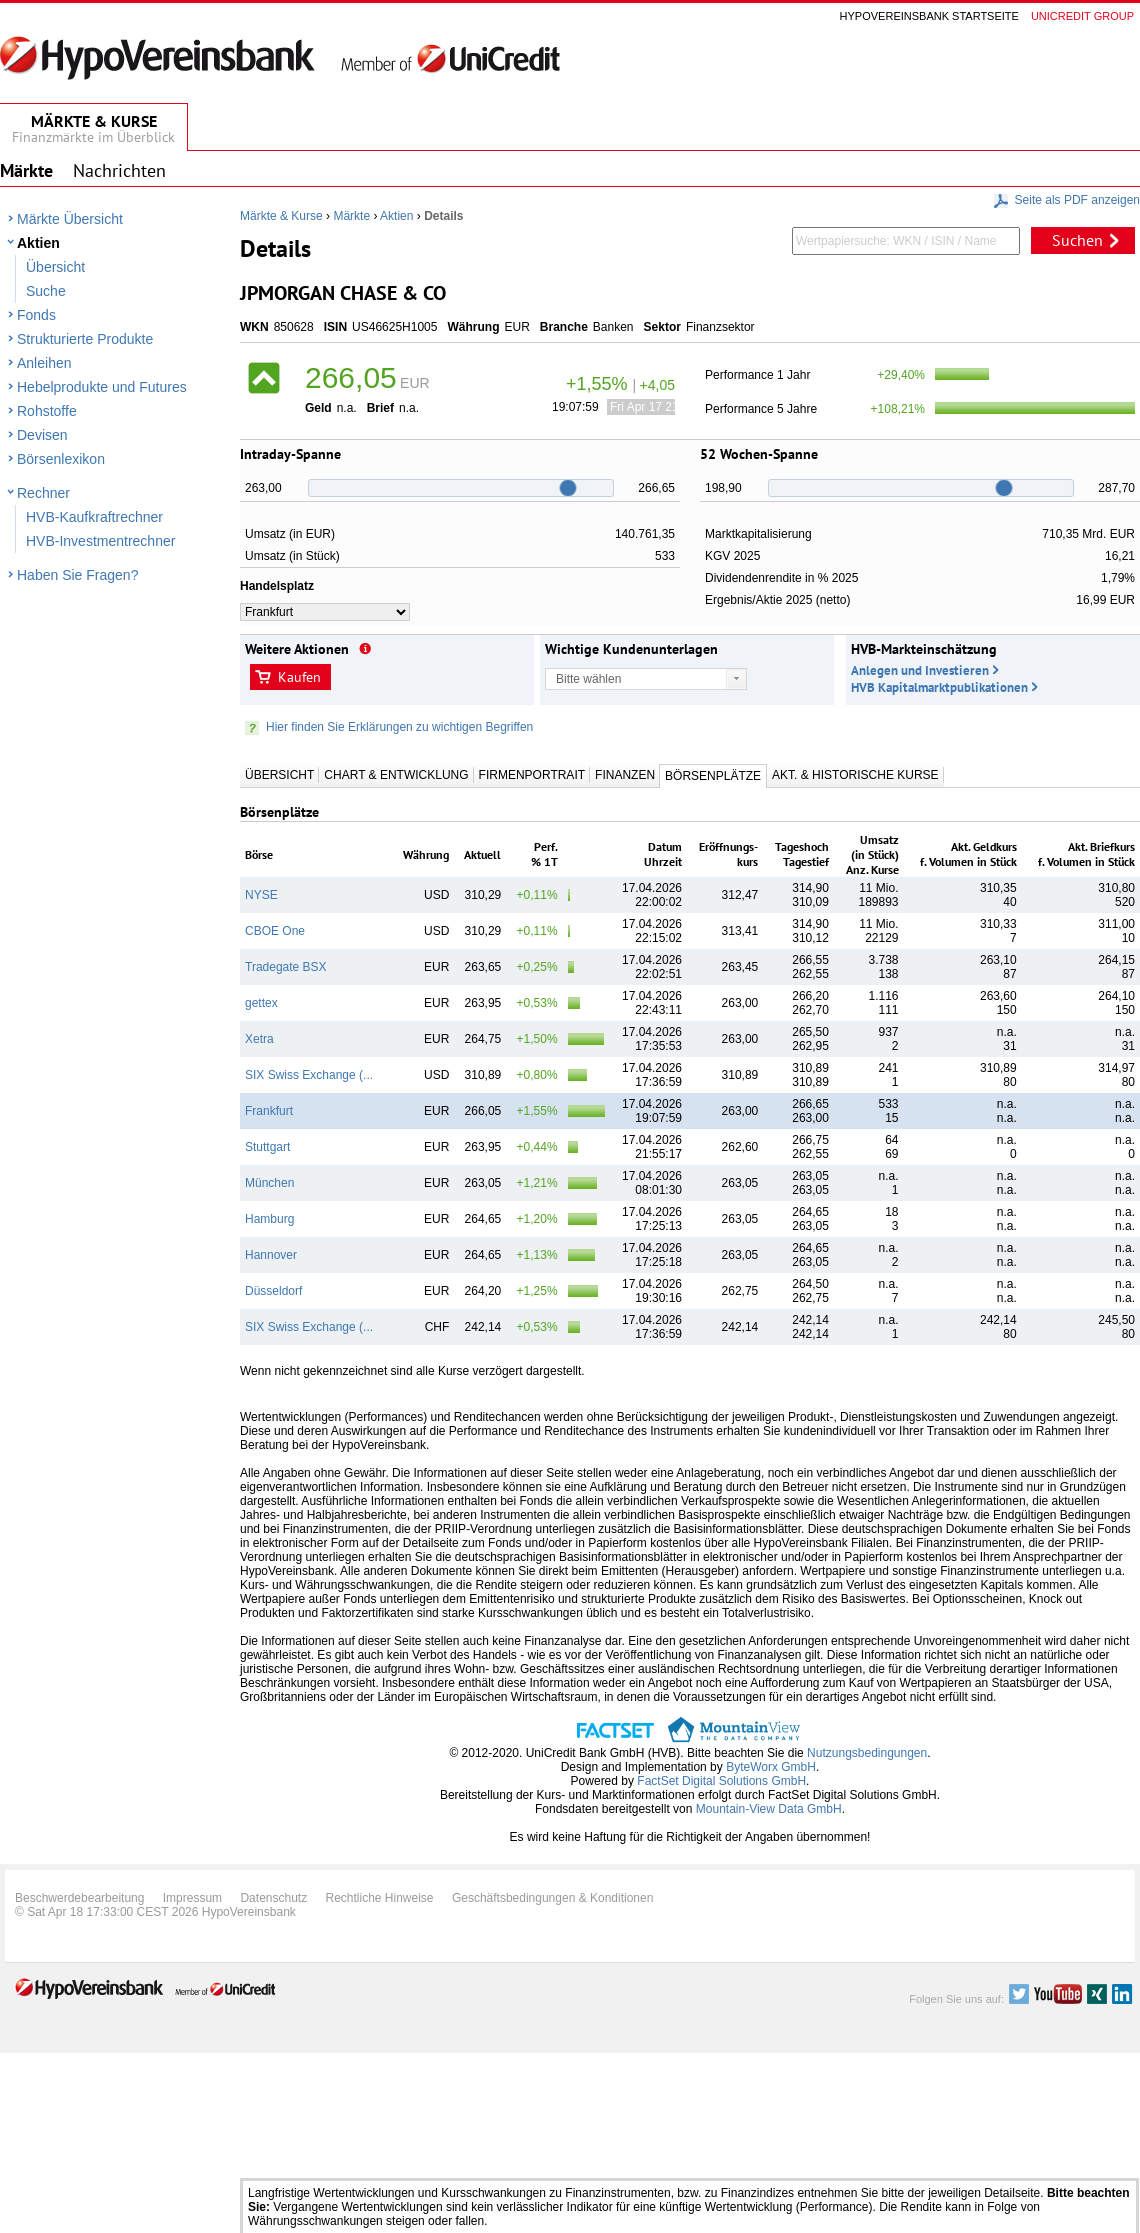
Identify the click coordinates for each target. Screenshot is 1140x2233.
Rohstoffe (47, 411)
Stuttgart (267, 1147)
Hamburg (269, 1219)
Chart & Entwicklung (396, 775)
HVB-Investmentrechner (100, 541)
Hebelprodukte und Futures (102, 387)
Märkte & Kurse (281, 216)
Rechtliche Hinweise (380, 1898)
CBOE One (275, 931)
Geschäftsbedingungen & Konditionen (553, 1898)
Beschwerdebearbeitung (79, 1898)
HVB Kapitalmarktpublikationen (939, 687)
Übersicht (55, 267)
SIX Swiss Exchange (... (309, 1075)
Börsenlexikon (61, 459)
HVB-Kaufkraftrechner (94, 517)
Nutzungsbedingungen (867, 1753)
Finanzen (625, 775)
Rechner (43, 493)
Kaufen (299, 677)
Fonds (36, 315)
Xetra (259, 1039)
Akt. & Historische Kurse (855, 775)
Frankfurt (269, 1111)
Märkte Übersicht (70, 219)
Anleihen (44, 363)
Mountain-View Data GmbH (769, 1809)
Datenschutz (273, 1898)
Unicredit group (1082, 16)
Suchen (1077, 240)
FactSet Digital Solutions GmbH (721, 1781)
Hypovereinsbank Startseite (929, 16)
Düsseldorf (273, 1291)
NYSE (261, 895)
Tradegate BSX (286, 967)
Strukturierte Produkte (85, 339)
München (269, 1183)
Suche (46, 291)
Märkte (351, 216)
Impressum (192, 1898)
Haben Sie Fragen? (77, 575)
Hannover (271, 1255)
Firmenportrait (532, 775)
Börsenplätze (713, 776)
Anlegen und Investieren (920, 670)
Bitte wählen (588, 679)
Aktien (38, 243)
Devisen (42, 435)
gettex (261, 1003)
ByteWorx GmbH (771, 1767)
